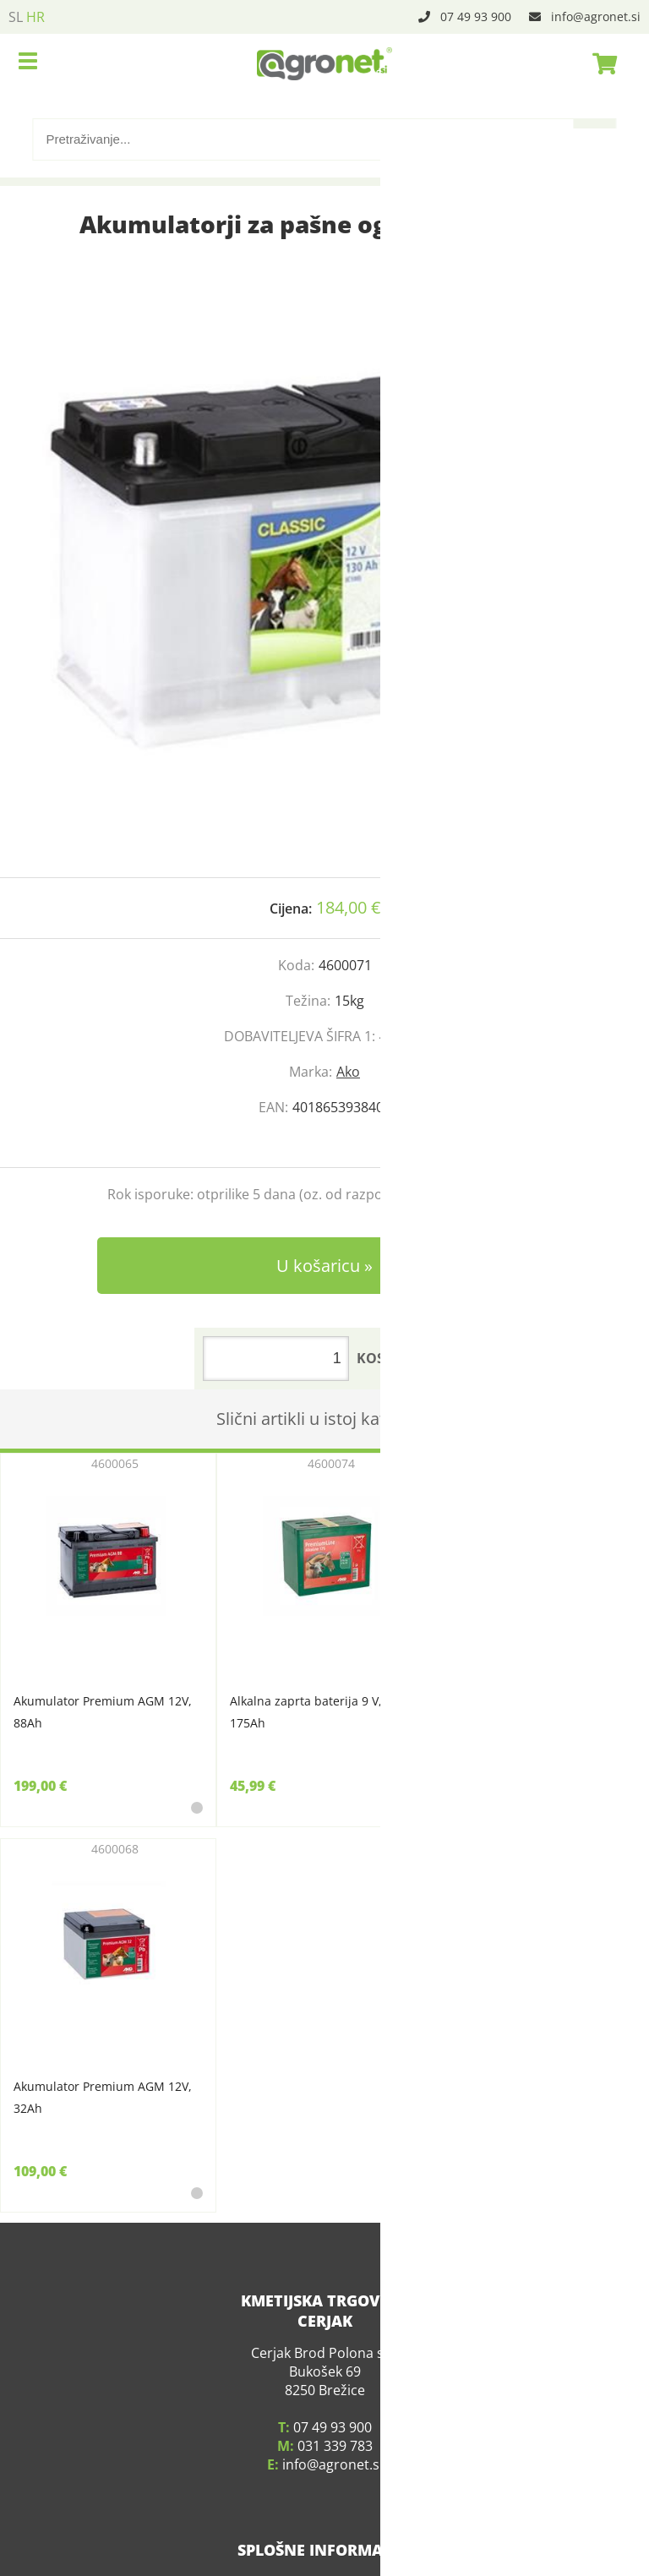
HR (35, 17)
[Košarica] (600, 63)
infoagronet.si (596, 16)
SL (15, 17)
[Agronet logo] (324, 63)
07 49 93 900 (475, 16)
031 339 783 (335, 2424)
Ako (348, 1071)
